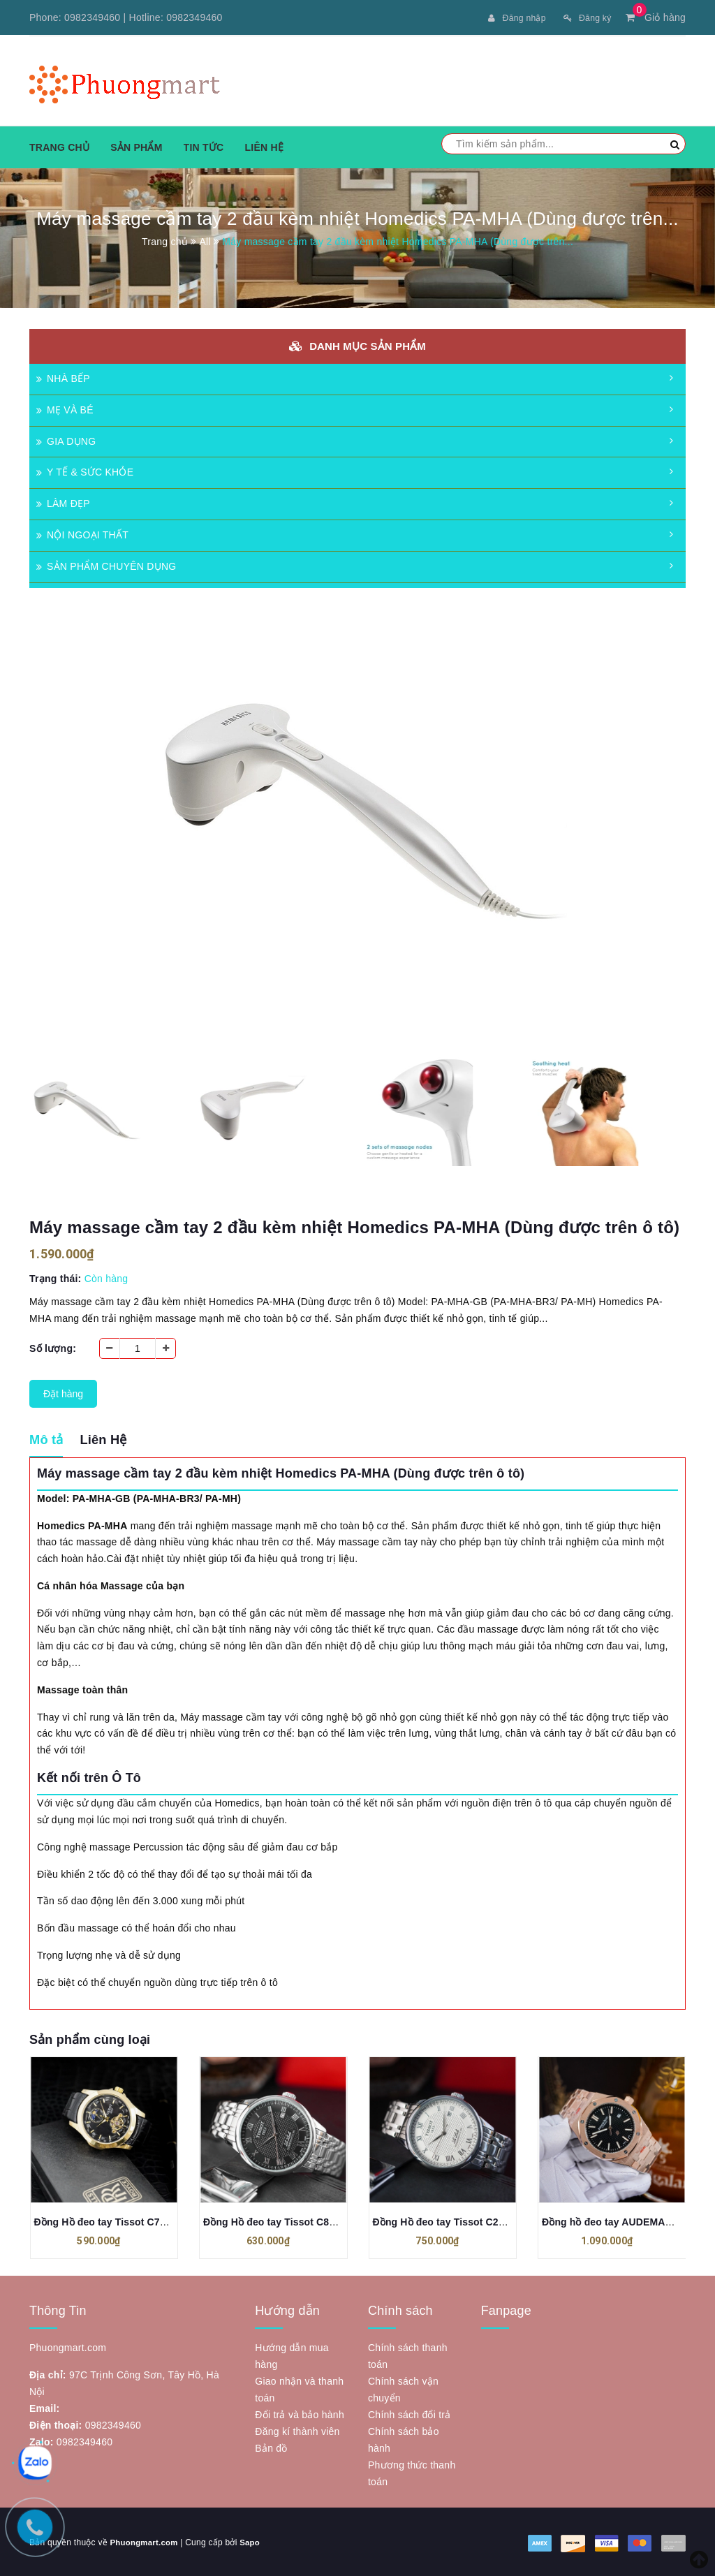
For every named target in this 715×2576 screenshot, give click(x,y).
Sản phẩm (136, 146)
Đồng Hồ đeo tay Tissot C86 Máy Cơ (288, 2220)
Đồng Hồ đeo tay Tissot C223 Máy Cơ (460, 2220)
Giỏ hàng (656, 17)
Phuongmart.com (145, 2541)
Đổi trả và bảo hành (299, 2413)
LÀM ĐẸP (63, 502)
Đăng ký (584, 17)
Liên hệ (263, 146)
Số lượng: (52, 1347)
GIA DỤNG (66, 440)
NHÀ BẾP (63, 377)
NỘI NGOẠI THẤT (82, 533)
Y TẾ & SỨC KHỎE (84, 470)
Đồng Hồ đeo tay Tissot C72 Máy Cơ (119, 2220)
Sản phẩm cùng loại (89, 2038)
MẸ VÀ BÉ (65, 408)
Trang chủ (59, 146)
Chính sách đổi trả (409, 2413)
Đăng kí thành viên (297, 2430)
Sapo (253, 2541)
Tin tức (204, 146)
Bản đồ (271, 2446)
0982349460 (92, 17)
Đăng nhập (508, 17)
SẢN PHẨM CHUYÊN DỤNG (106, 565)
